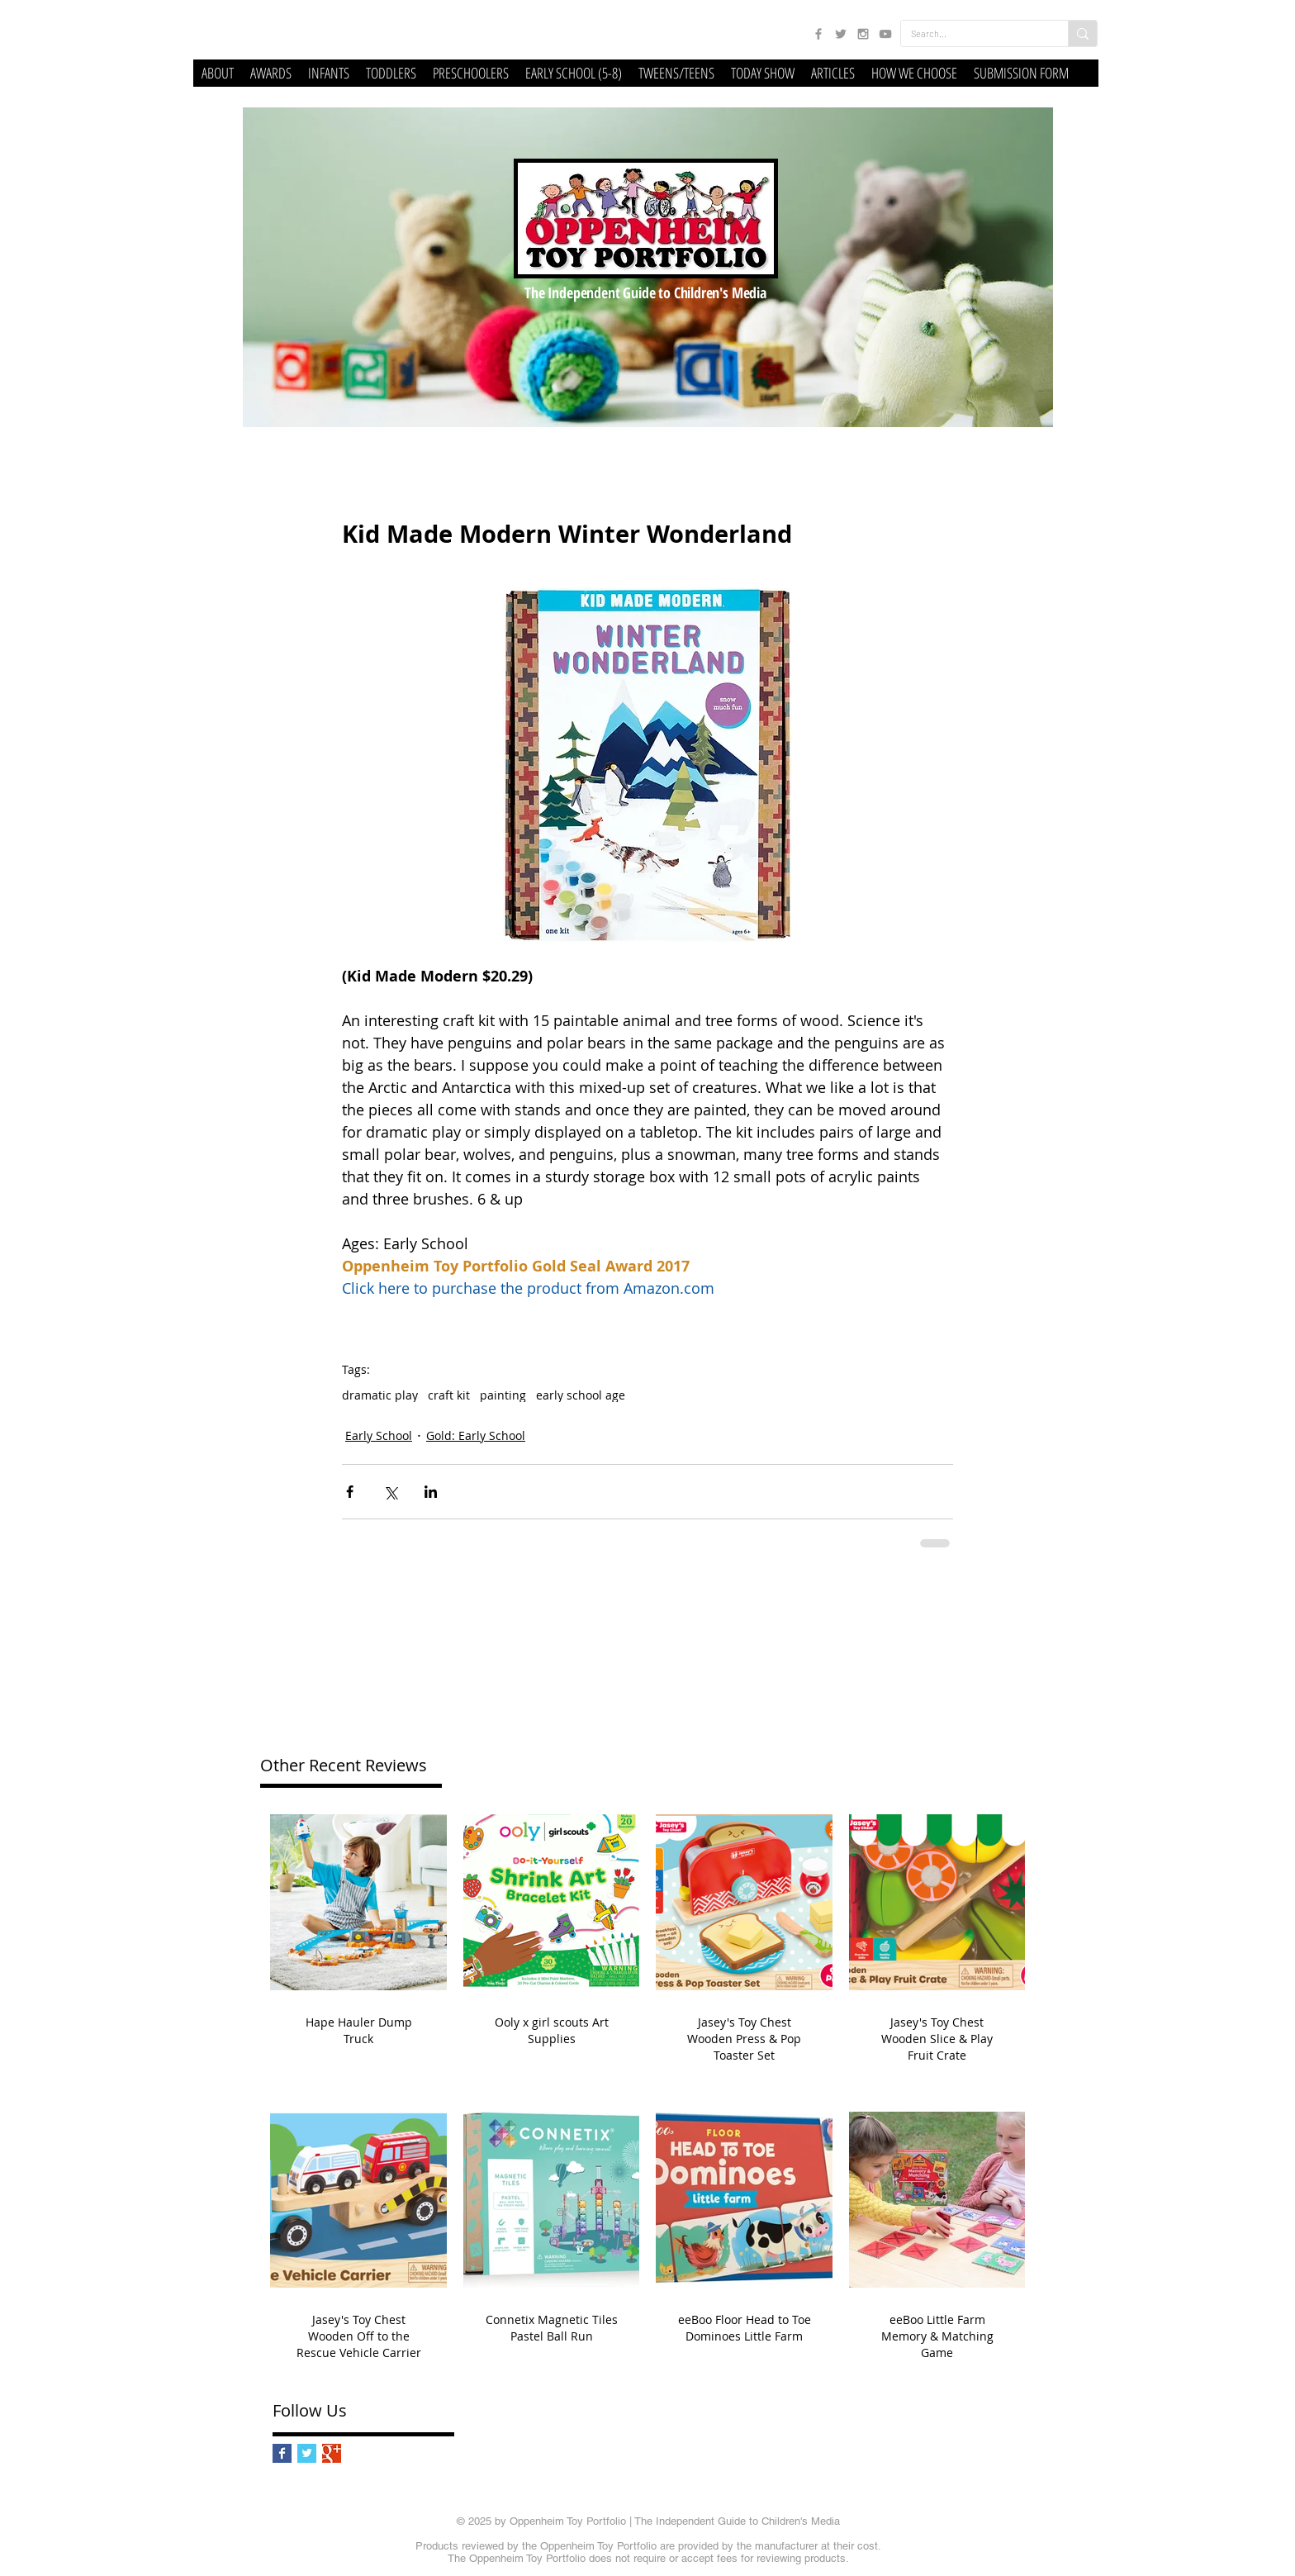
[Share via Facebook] (350, 1491)
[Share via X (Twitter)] (390, 1491)
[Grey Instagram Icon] (863, 33)
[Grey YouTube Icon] (885, 33)
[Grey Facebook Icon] (818, 33)
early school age (580, 1395)
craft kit (449, 1395)
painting (503, 1395)
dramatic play (380, 1395)
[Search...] (972, 33)
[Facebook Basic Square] (282, 2453)
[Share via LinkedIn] (431, 1491)
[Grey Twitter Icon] (840, 33)
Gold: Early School (475, 1435)
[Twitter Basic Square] (306, 2453)
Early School (378, 1435)
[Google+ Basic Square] (331, 2453)
